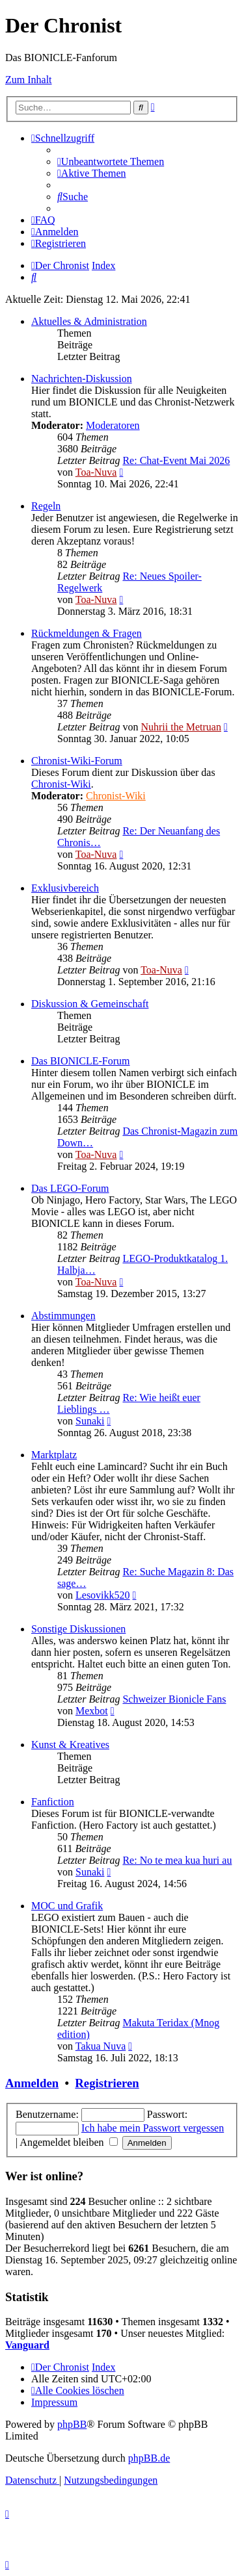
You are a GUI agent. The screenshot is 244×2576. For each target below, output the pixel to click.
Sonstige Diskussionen (78, 1628)
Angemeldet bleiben (68, 2142)
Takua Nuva (100, 2046)
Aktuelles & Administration (89, 321)
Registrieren (107, 2083)
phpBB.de (149, 2458)
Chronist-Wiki (61, 784)
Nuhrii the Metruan (181, 726)
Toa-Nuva (96, 472)
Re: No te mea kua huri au (177, 1860)
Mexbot (91, 1710)
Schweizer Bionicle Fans (174, 1699)
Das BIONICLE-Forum (80, 1060)
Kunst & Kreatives (70, 1744)
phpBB (72, 2424)
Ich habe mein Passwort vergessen (152, 2127)
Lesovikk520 (102, 1595)
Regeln (46, 505)
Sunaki (89, 1420)
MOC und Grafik (67, 1905)
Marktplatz (54, 1454)
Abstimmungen (63, 1315)
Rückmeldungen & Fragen (86, 633)
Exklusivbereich (65, 888)
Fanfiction (52, 1801)
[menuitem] (110, 161)
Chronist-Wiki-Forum (76, 760)
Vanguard (27, 2345)
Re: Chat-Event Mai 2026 (176, 460)
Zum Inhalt (28, 79)
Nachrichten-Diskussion (81, 378)
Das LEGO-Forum (70, 1188)
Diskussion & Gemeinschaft (89, 1003)
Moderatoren (113, 425)
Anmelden (32, 2083)
